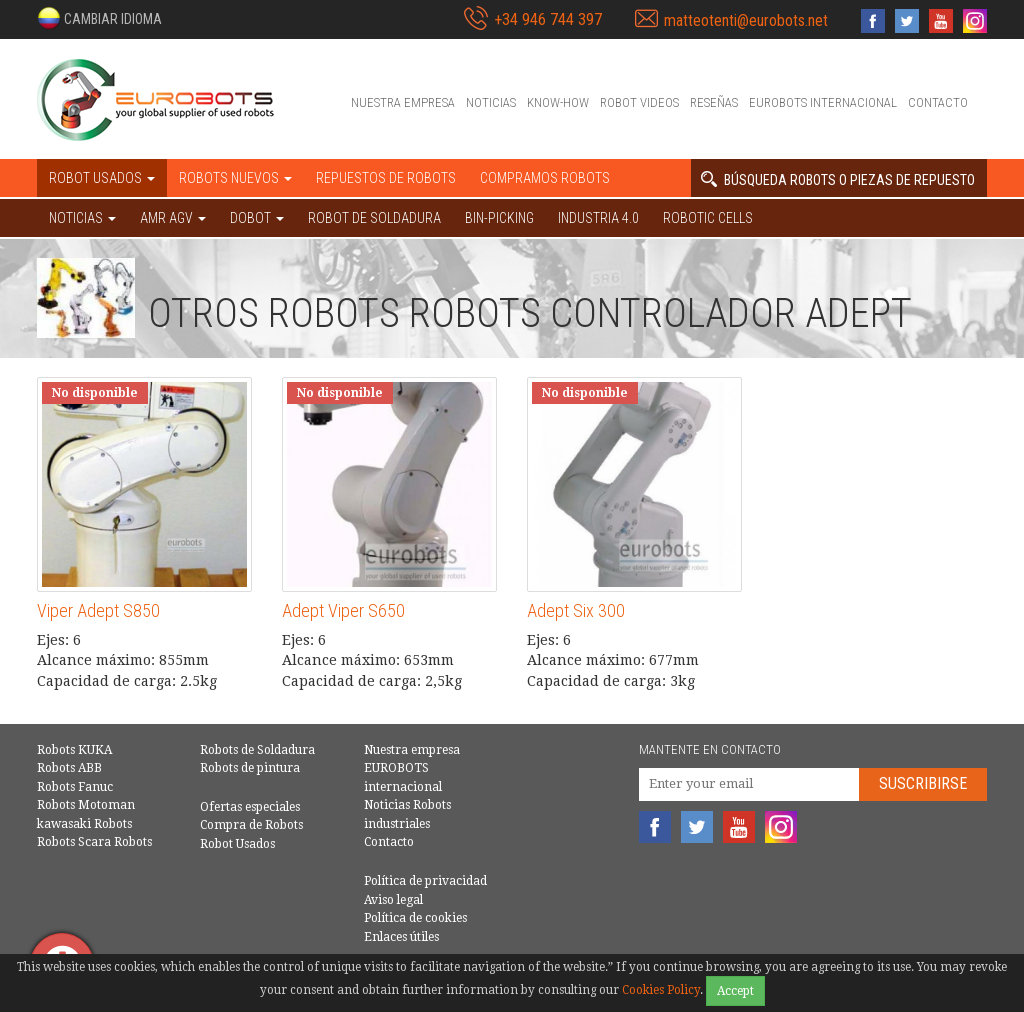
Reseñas (714, 102)
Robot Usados (237, 844)
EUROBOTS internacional (823, 102)
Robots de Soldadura (257, 750)
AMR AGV (173, 218)
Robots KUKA (74, 750)
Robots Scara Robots (94, 842)
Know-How (558, 102)
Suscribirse (923, 783)
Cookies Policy (661, 990)
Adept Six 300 (576, 610)
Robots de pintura (250, 768)
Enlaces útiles (401, 937)
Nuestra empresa (403, 102)
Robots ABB (69, 768)
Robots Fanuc (75, 787)
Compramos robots (545, 178)
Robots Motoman (86, 805)
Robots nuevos (235, 178)
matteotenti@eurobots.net (746, 20)
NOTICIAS (82, 218)
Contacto (938, 102)
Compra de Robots (251, 825)
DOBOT (257, 218)
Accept (735, 991)
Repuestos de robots (386, 178)
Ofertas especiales (250, 807)
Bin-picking (499, 218)
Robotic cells (708, 218)
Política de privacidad (425, 881)
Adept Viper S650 (343, 610)
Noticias (491, 102)
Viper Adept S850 (98, 610)
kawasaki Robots (84, 824)
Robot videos (639, 102)
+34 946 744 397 (548, 19)
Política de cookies (415, 918)
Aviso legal (393, 900)
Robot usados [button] (102, 178)
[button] (99, 18)
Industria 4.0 (598, 218)
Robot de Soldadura (374, 218)
